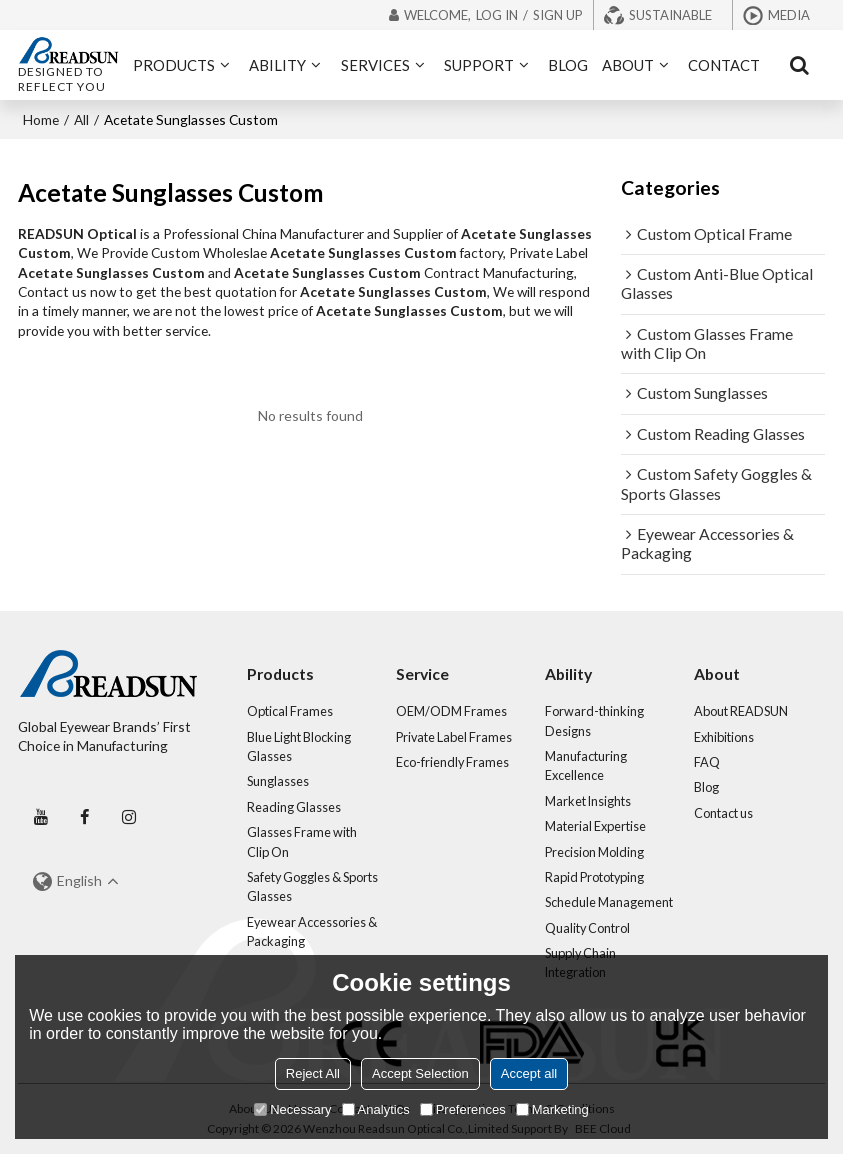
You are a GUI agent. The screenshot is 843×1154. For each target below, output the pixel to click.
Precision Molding (594, 852)
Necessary (292, 1109)
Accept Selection (420, 1073)
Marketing (552, 1109)
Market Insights (588, 801)
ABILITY (277, 65)
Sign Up (558, 15)
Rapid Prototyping (594, 877)
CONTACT (724, 65)
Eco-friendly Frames (452, 762)
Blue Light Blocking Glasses (299, 746)
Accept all (529, 1073)
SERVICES (375, 65)
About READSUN (741, 711)
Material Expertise (595, 826)
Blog (706, 787)
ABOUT (628, 65)
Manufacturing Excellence (586, 765)
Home (41, 119)
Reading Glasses (294, 807)
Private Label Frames (454, 737)
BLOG (568, 65)
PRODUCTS (174, 65)
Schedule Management (609, 902)
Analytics (376, 1109)
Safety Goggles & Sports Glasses (312, 886)
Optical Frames (290, 711)
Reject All (313, 1073)
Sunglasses (278, 781)
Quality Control (587, 928)
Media (789, 15)
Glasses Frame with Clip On (302, 841)
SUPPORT (479, 65)
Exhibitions (724, 737)
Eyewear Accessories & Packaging (312, 931)
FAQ (707, 762)
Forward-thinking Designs (594, 720)
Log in (497, 15)
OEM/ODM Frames (451, 711)
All (81, 119)
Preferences (463, 1109)
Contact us (723, 813)
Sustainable (670, 15)
